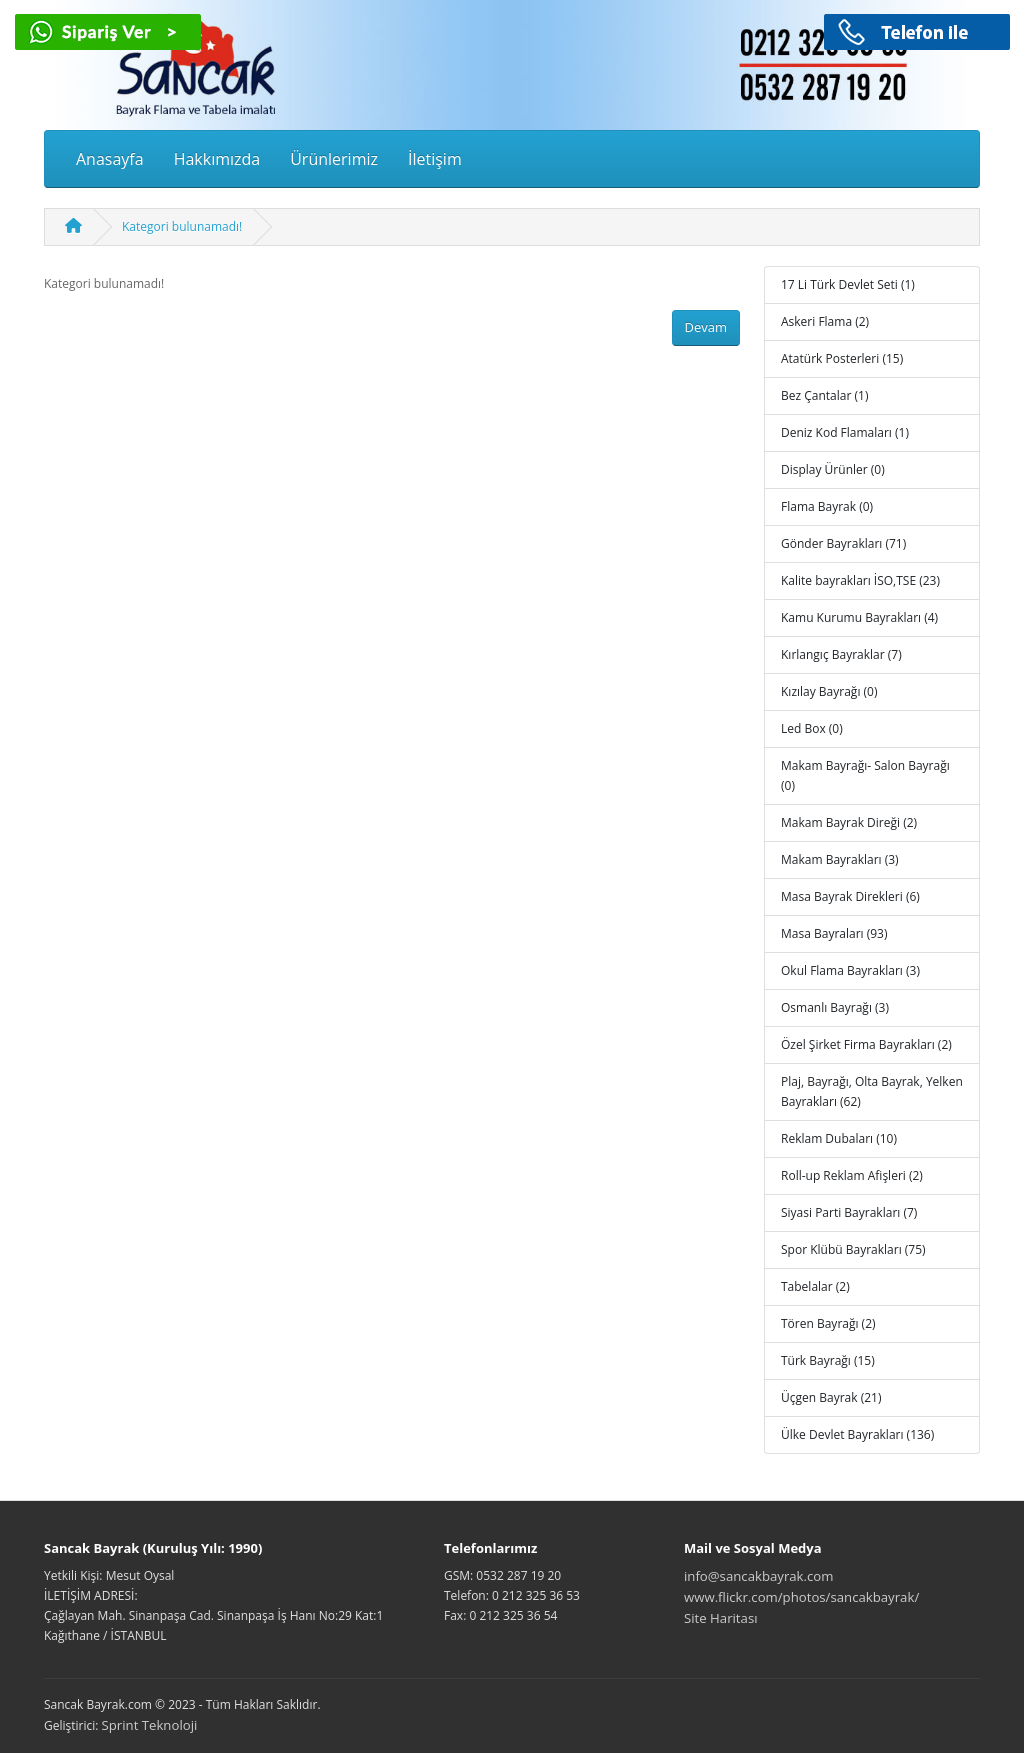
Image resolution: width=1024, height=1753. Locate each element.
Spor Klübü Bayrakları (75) (853, 1249)
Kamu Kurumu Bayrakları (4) (859, 617)
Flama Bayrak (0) (827, 506)
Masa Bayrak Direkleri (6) (850, 896)
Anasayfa (110, 159)
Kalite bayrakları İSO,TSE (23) (860, 580)
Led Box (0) (812, 728)
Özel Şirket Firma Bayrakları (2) (866, 1044)
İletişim (435, 159)
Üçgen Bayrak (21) (831, 1397)
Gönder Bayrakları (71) (843, 543)
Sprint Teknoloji (150, 1725)
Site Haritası (721, 1618)
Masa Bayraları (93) (834, 933)
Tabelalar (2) (815, 1286)
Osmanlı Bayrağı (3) (835, 1007)
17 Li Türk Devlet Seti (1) (848, 284)
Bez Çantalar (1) (824, 395)
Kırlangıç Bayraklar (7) (841, 654)
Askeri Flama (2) (825, 321)
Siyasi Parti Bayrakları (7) (849, 1212)
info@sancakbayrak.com (758, 1576)
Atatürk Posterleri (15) (842, 358)
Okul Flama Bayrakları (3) (850, 970)
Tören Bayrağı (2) (828, 1323)
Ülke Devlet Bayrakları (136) (857, 1434)
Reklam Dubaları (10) (839, 1138)
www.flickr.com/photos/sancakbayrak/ (801, 1597)
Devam (706, 327)
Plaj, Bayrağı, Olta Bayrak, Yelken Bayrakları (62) (872, 1091)
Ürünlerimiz (334, 159)
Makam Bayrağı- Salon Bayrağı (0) (865, 775)
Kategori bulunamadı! (182, 226)
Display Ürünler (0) (833, 469)
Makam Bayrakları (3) (840, 859)
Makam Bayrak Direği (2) (849, 822)
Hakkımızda (217, 159)
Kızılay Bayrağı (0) (829, 691)
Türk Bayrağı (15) (828, 1360)
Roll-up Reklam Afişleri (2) (852, 1175)
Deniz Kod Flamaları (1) (845, 432)
